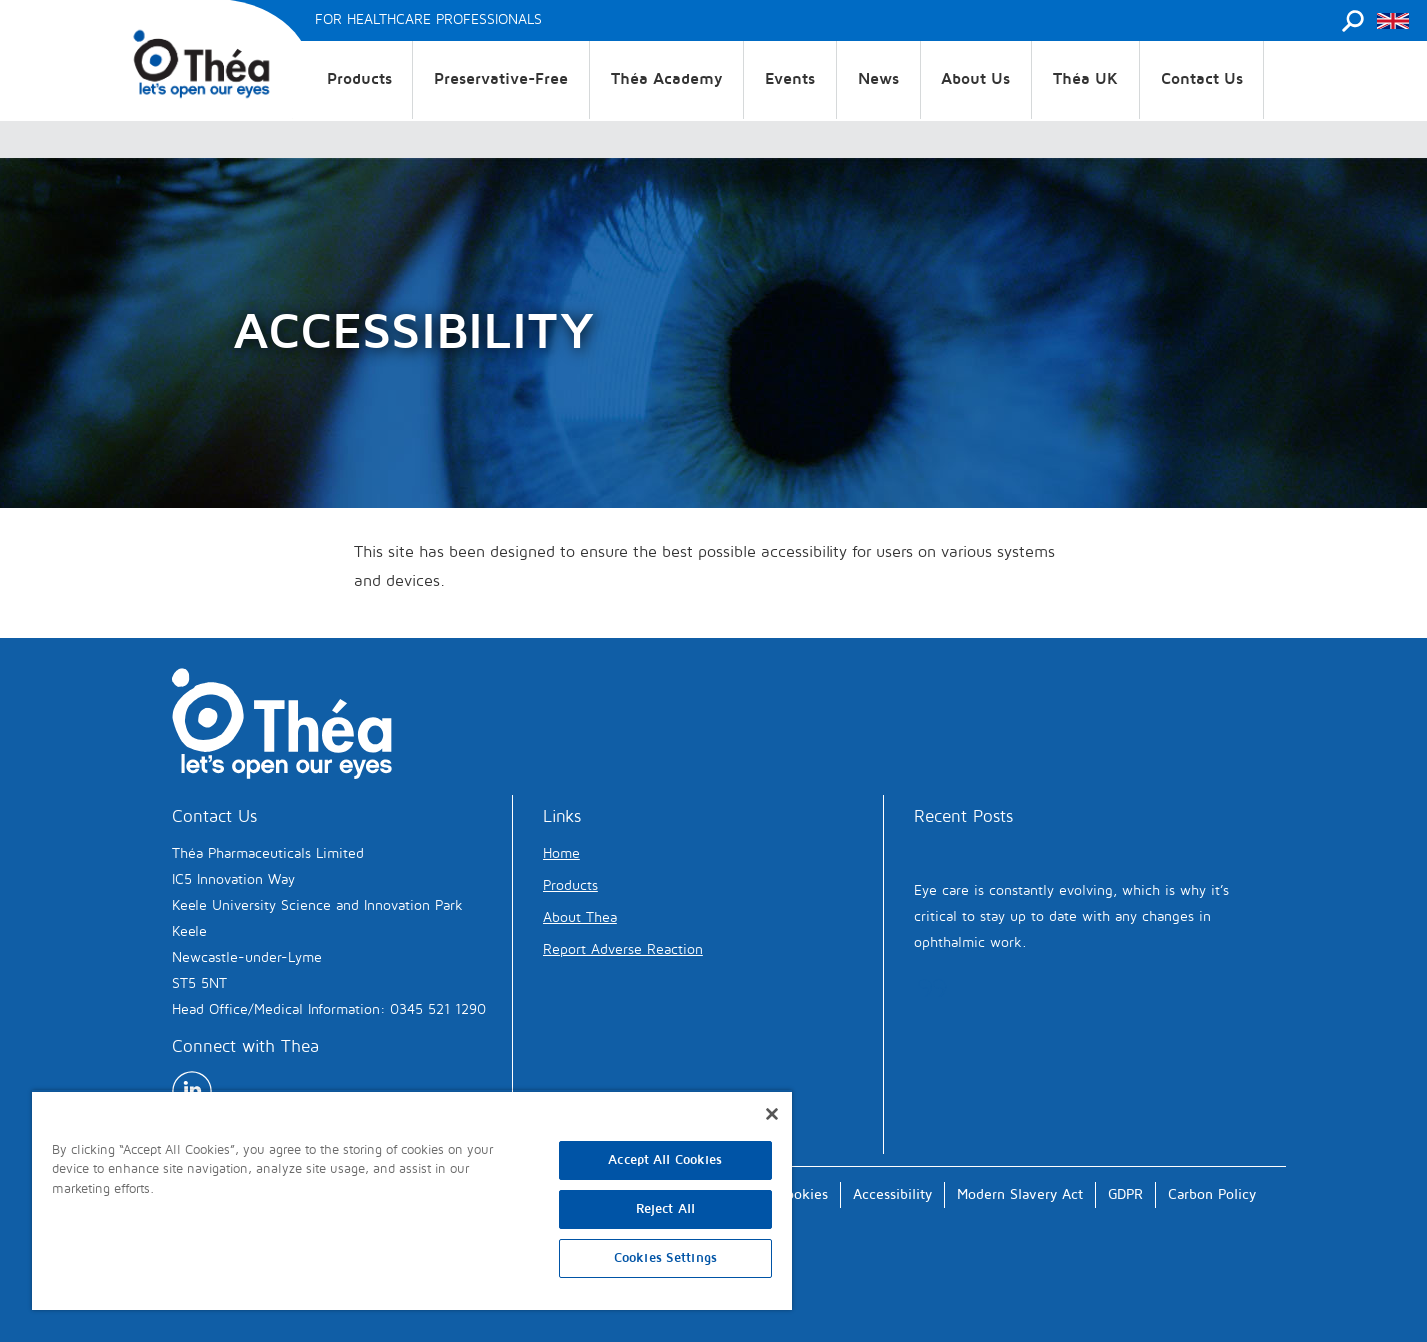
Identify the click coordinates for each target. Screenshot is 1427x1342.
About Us (975, 79)
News (878, 79)
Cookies (802, 1194)
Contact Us (1202, 79)
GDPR (1125, 1194)
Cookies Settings (665, 1258)
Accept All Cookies (665, 1160)
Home (561, 853)
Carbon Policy (1212, 1194)
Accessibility (892, 1194)
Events (790, 79)
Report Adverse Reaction (623, 949)
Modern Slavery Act (1020, 1194)
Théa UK (1085, 79)
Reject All (665, 1209)
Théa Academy (667, 79)
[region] (412, 1200)
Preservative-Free (501, 79)
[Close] (772, 1114)
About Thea (580, 917)
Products (359, 79)
